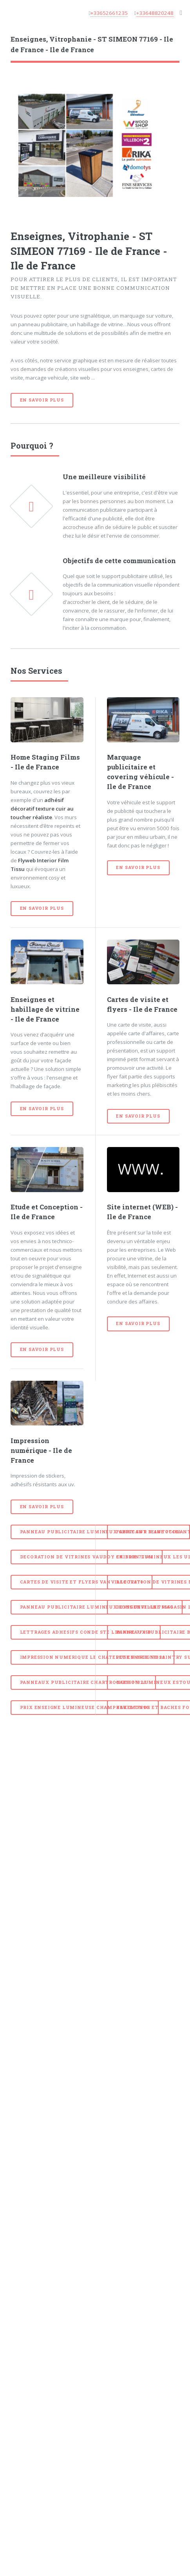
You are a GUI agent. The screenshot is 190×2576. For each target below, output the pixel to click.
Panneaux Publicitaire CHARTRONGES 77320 (83, 1682)
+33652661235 (109, 12)
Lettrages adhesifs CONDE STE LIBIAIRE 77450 (85, 1632)
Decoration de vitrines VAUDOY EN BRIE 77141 (86, 1557)
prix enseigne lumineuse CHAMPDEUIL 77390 (84, 1707)
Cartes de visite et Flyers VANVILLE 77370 (81, 1582)
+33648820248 (155, 12)
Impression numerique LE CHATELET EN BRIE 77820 (92, 1657)
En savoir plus (42, 400)
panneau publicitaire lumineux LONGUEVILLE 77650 (97, 1607)
